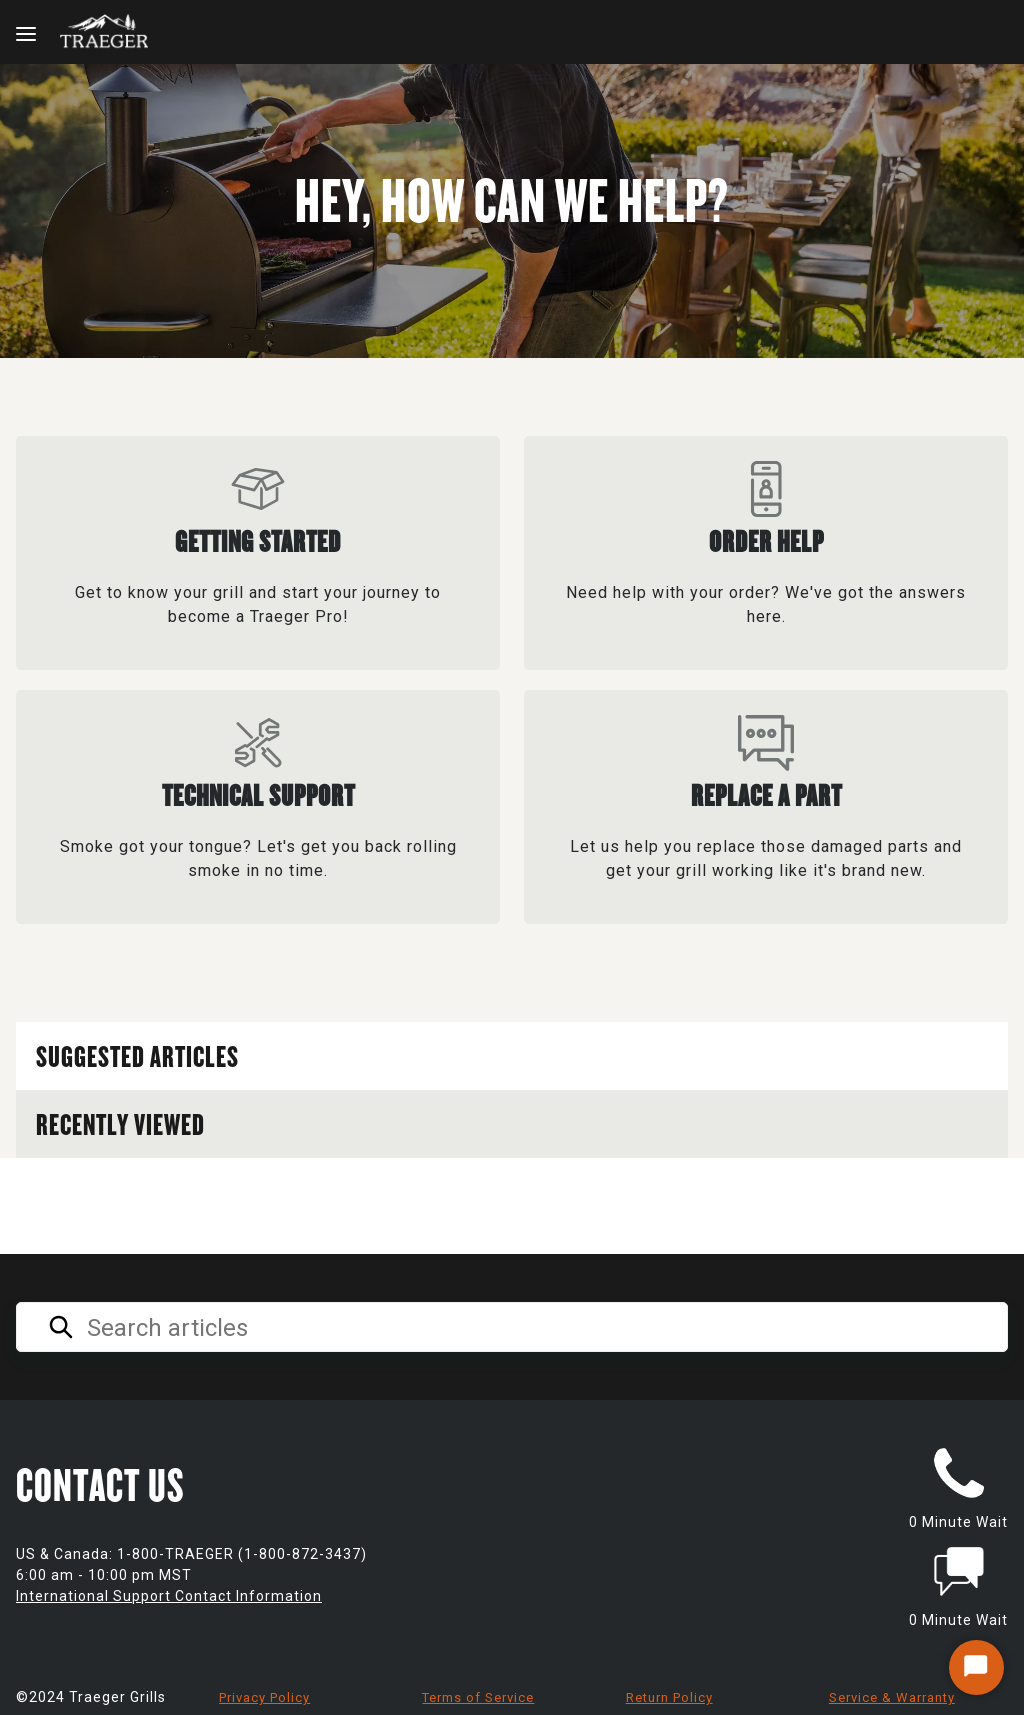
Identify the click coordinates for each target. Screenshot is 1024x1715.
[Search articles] (512, 1327)
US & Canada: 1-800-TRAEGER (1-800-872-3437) (191, 1554)
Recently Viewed (120, 1123)
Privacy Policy (264, 1697)
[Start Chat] (976, 1667)
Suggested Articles (137, 1055)
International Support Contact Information (169, 1596)
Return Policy (669, 1697)
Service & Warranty (892, 1697)
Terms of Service (478, 1697)
